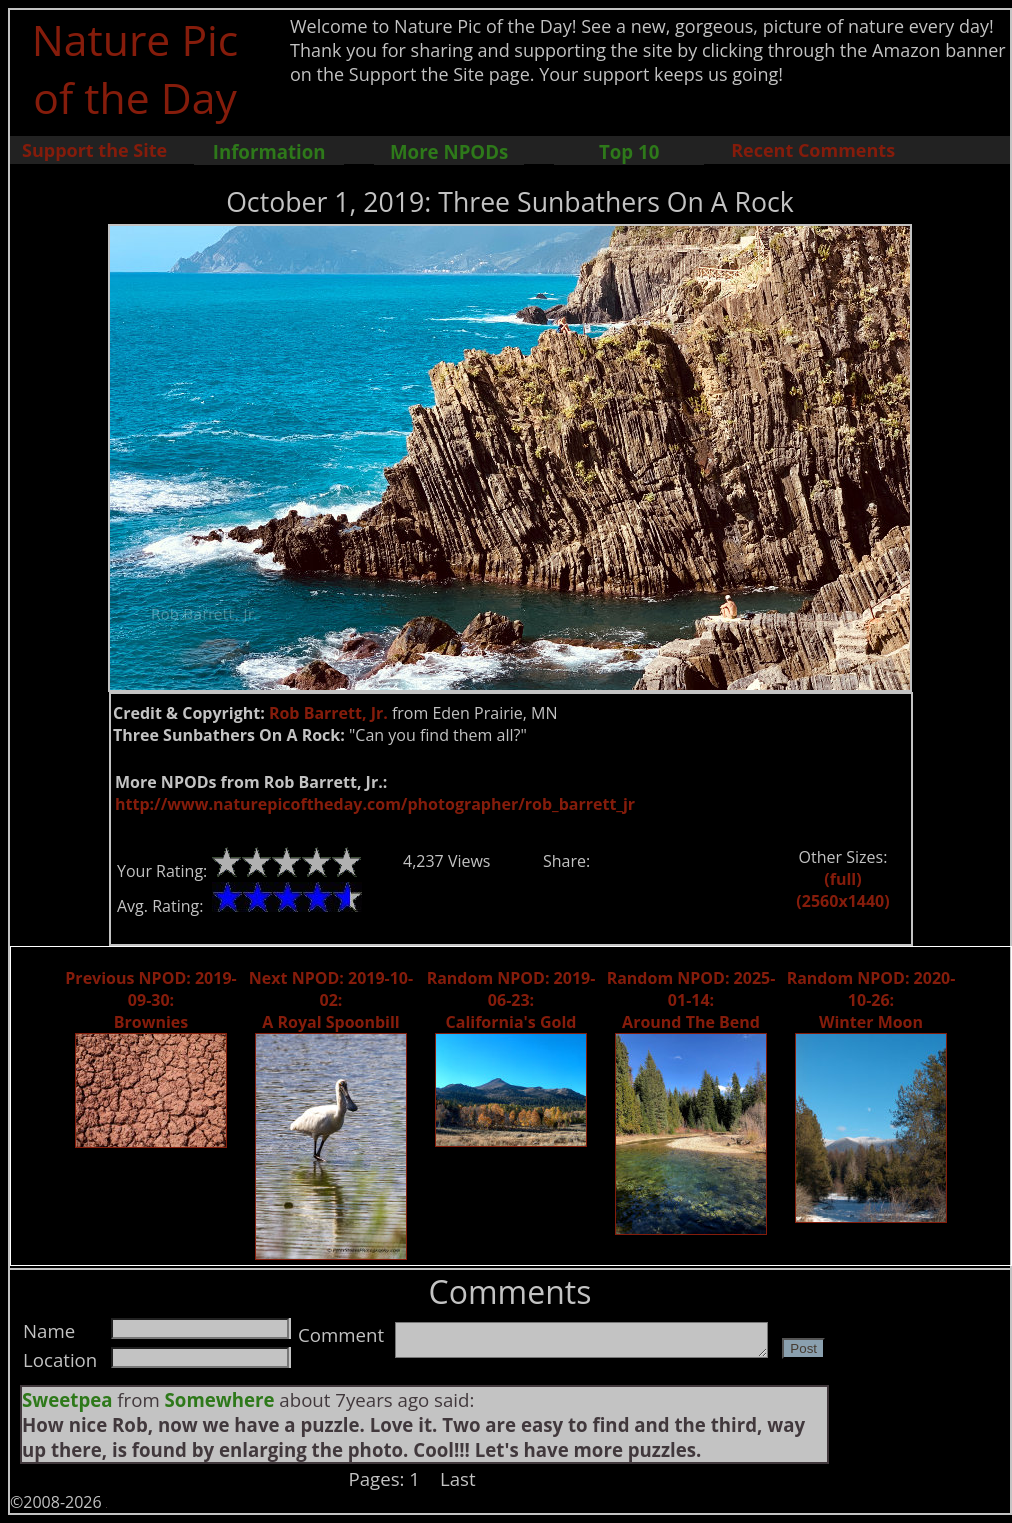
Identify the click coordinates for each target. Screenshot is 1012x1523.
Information (269, 151)
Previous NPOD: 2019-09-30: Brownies (150, 1000)
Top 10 (629, 151)
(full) (842, 879)
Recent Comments (813, 150)
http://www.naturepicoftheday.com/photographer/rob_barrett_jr (375, 804)
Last (458, 1478)
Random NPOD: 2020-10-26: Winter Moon (871, 1000)
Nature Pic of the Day (135, 68)
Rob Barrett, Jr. (328, 713)
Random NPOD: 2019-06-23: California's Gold (511, 1000)
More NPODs (449, 151)
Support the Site (94, 150)
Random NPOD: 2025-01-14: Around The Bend (691, 1000)
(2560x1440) (842, 901)
